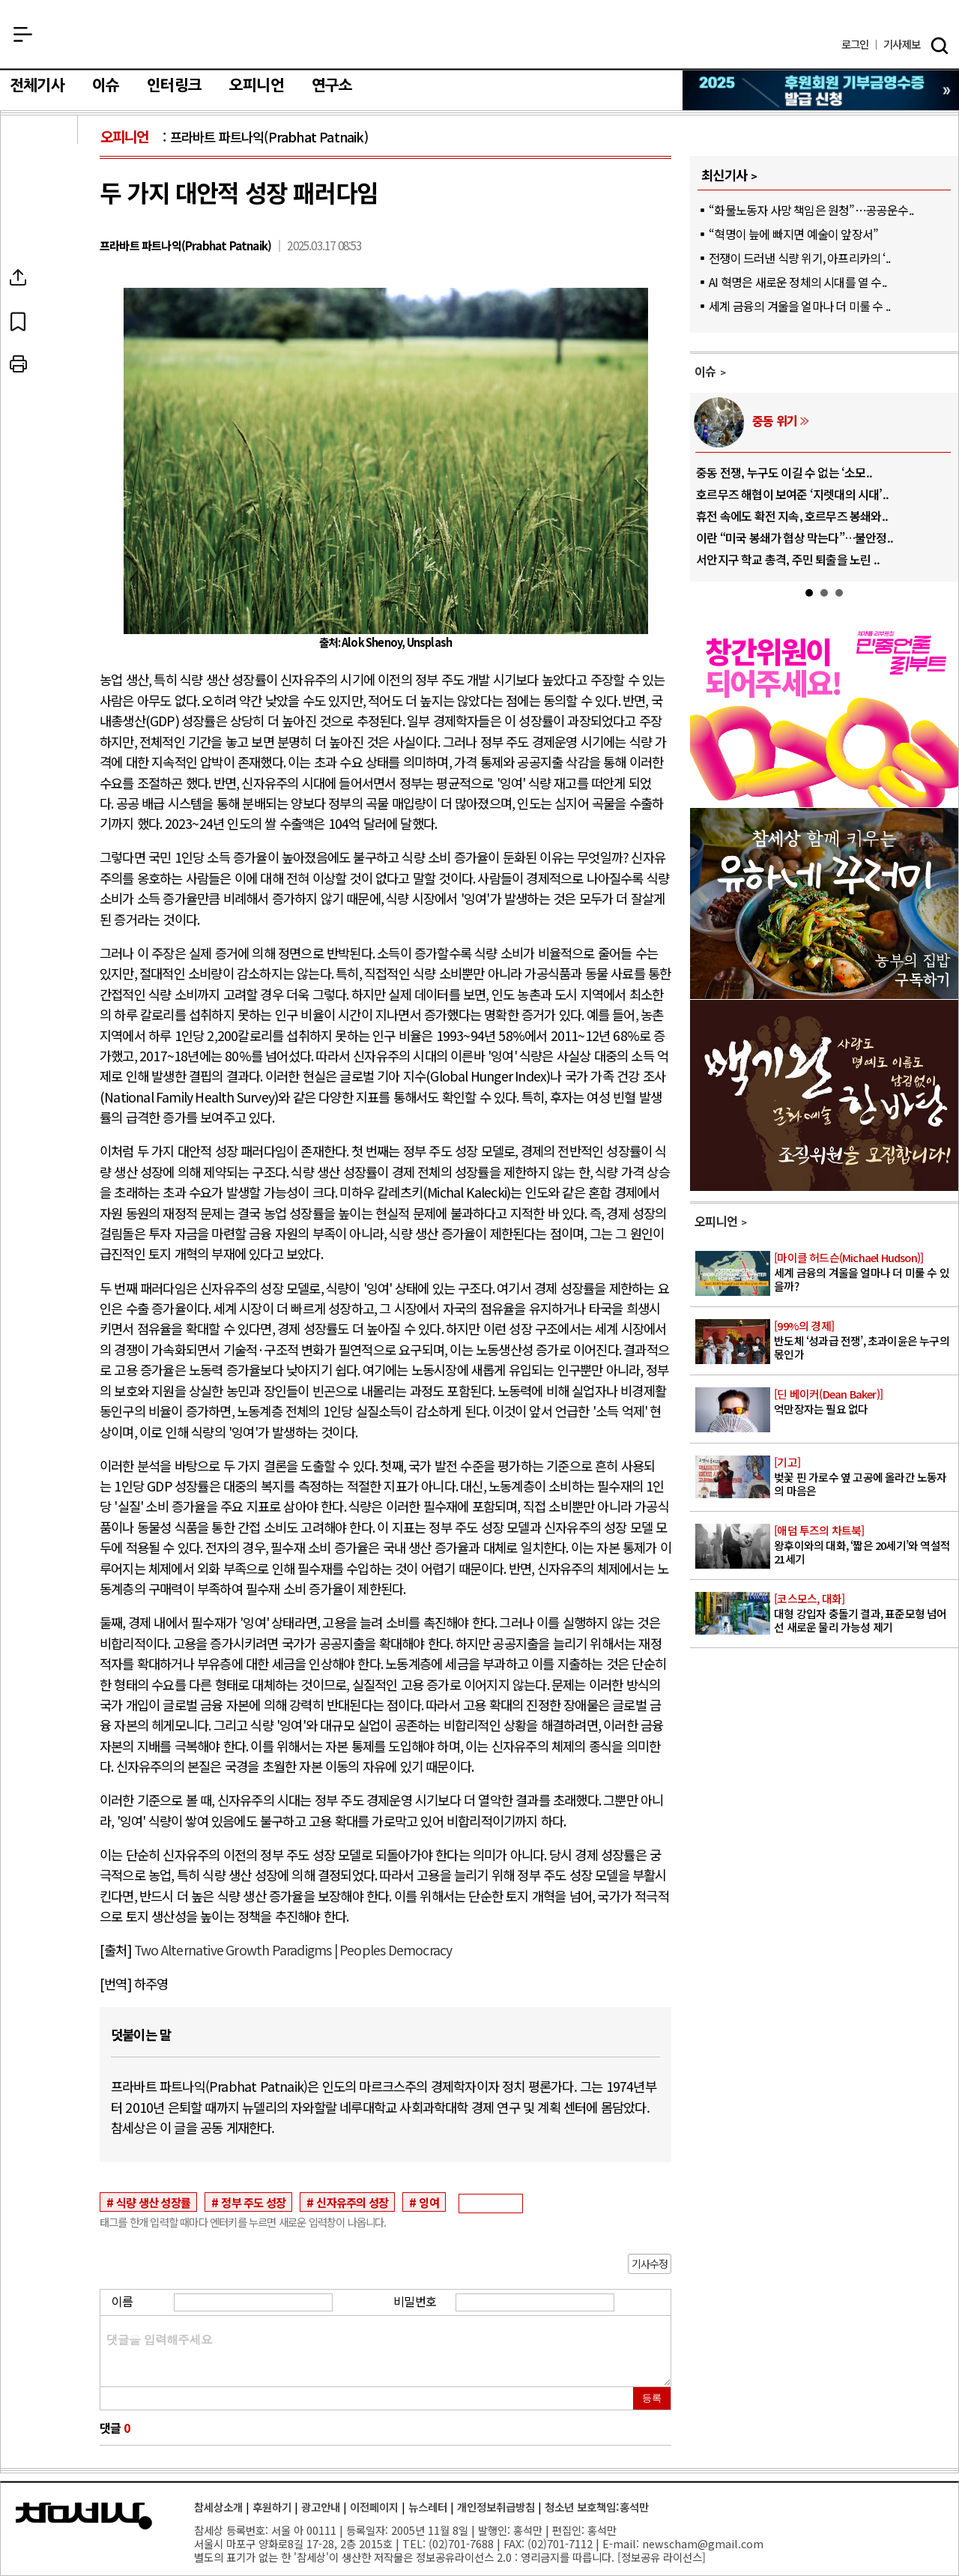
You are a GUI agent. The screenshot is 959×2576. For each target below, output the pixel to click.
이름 (122, 2301)
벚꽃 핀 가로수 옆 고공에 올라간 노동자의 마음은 (865, 1476)
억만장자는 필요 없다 (865, 1402)
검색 (940, 46)
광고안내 (320, 2507)
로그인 (855, 44)
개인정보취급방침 (496, 2507)
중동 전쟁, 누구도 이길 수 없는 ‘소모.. (784, 472)
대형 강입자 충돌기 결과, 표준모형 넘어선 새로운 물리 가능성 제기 (865, 1613)
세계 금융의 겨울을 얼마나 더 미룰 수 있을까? (865, 1272)
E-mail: (620, 2543)
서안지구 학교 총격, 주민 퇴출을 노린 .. (788, 559)
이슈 (105, 85)
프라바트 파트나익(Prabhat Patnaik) (269, 136)
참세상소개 (218, 2507)
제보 (901, 44)
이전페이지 (374, 2507)
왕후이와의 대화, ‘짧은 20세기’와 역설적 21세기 (865, 1545)
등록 (652, 2398)
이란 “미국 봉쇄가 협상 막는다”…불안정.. (794, 537)
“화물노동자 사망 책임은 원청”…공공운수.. (811, 210)
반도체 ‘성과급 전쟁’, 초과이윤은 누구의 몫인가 (865, 1340)
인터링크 (174, 85)
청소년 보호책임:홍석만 (597, 2507)
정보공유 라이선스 (661, 2557)
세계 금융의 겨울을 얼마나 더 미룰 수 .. (799, 306)
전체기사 (37, 85)
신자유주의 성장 (352, 2202)
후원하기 (271, 2507)
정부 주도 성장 (253, 2202)
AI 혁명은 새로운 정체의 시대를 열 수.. (797, 282)
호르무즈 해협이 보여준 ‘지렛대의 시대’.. (792, 494)
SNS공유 (55, 277)
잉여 (428, 2202)
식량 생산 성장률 (153, 2202)
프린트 (55, 364)
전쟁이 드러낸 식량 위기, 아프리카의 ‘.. (799, 258)
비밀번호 (414, 2301)
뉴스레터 (427, 2507)
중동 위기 (774, 420)
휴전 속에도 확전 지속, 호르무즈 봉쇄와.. (792, 516)
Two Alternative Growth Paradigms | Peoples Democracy (293, 1949)
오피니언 (256, 85)
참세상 (480, 38)
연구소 (332, 85)
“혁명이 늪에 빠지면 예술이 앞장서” (793, 234)
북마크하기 (55, 321)
